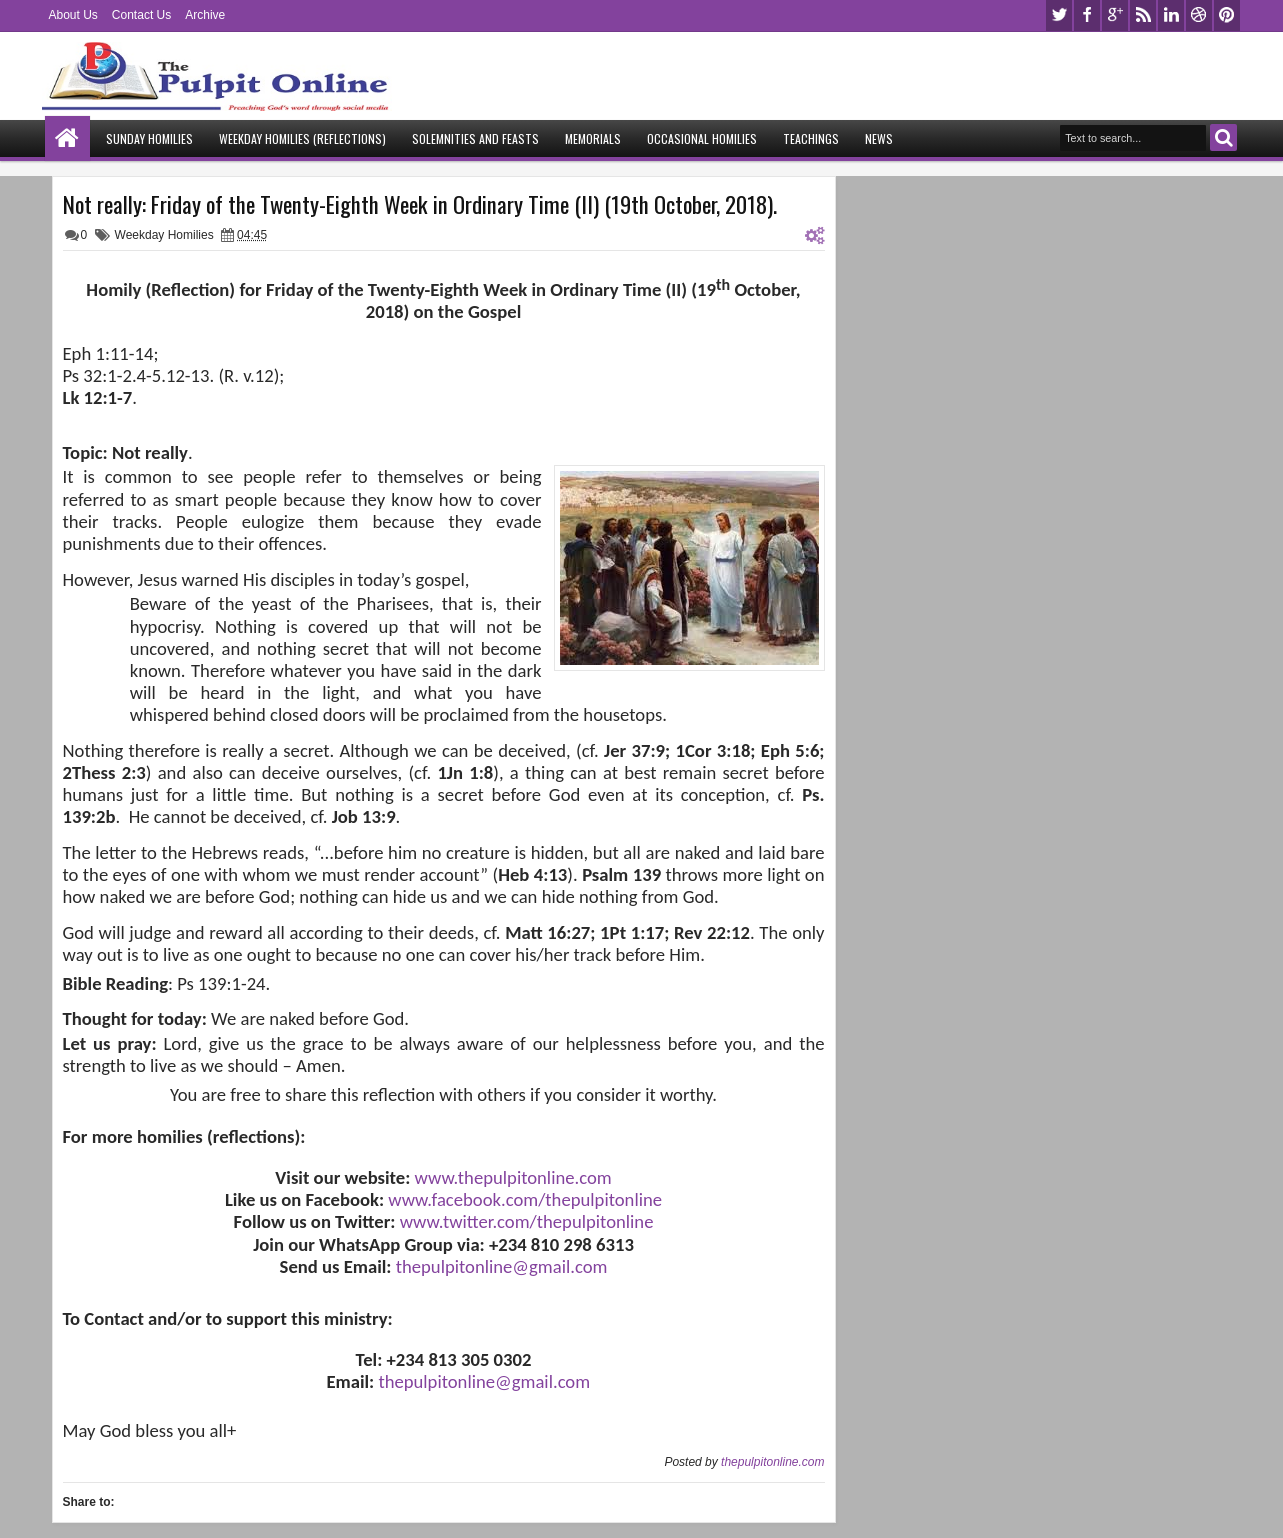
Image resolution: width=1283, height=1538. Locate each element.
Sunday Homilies (149, 138)
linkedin (1171, 15)
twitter (1059, 15)
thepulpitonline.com (772, 1462)
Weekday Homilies (164, 235)
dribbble (1199, 15)
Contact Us (141, 15)
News (879, 138)
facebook (1087, 15)
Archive (205, 15)
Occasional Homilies (702, 138)
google (1115, 15)
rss (1143, 15)
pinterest (1227, 15)
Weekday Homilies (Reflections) (302, 138)
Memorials (593, 138)
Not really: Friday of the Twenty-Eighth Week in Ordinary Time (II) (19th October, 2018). (420, 204)
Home (67, 138)
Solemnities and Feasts (475, 138)
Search (1223, 137)
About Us (73, 15)
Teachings (811, 138)
